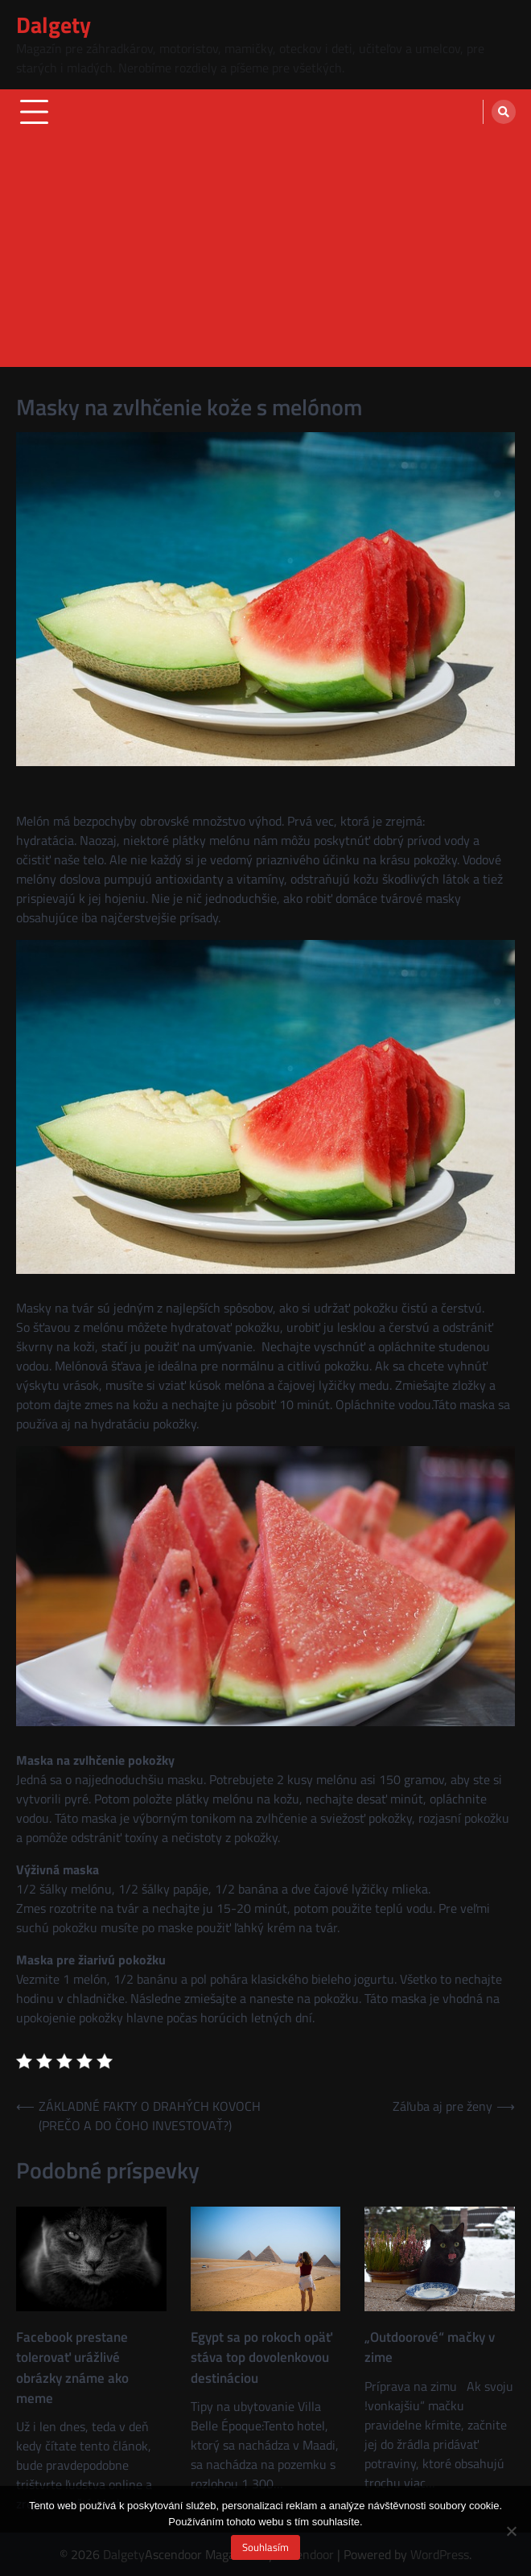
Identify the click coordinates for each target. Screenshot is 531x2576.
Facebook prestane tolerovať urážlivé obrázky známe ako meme (72, 2368)
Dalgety (53, 25)
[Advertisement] (265, 254)
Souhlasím (265, 2547)
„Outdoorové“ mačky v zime (429, 2347)
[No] (511, 2531)
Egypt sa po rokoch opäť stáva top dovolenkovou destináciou (261, 2357)
